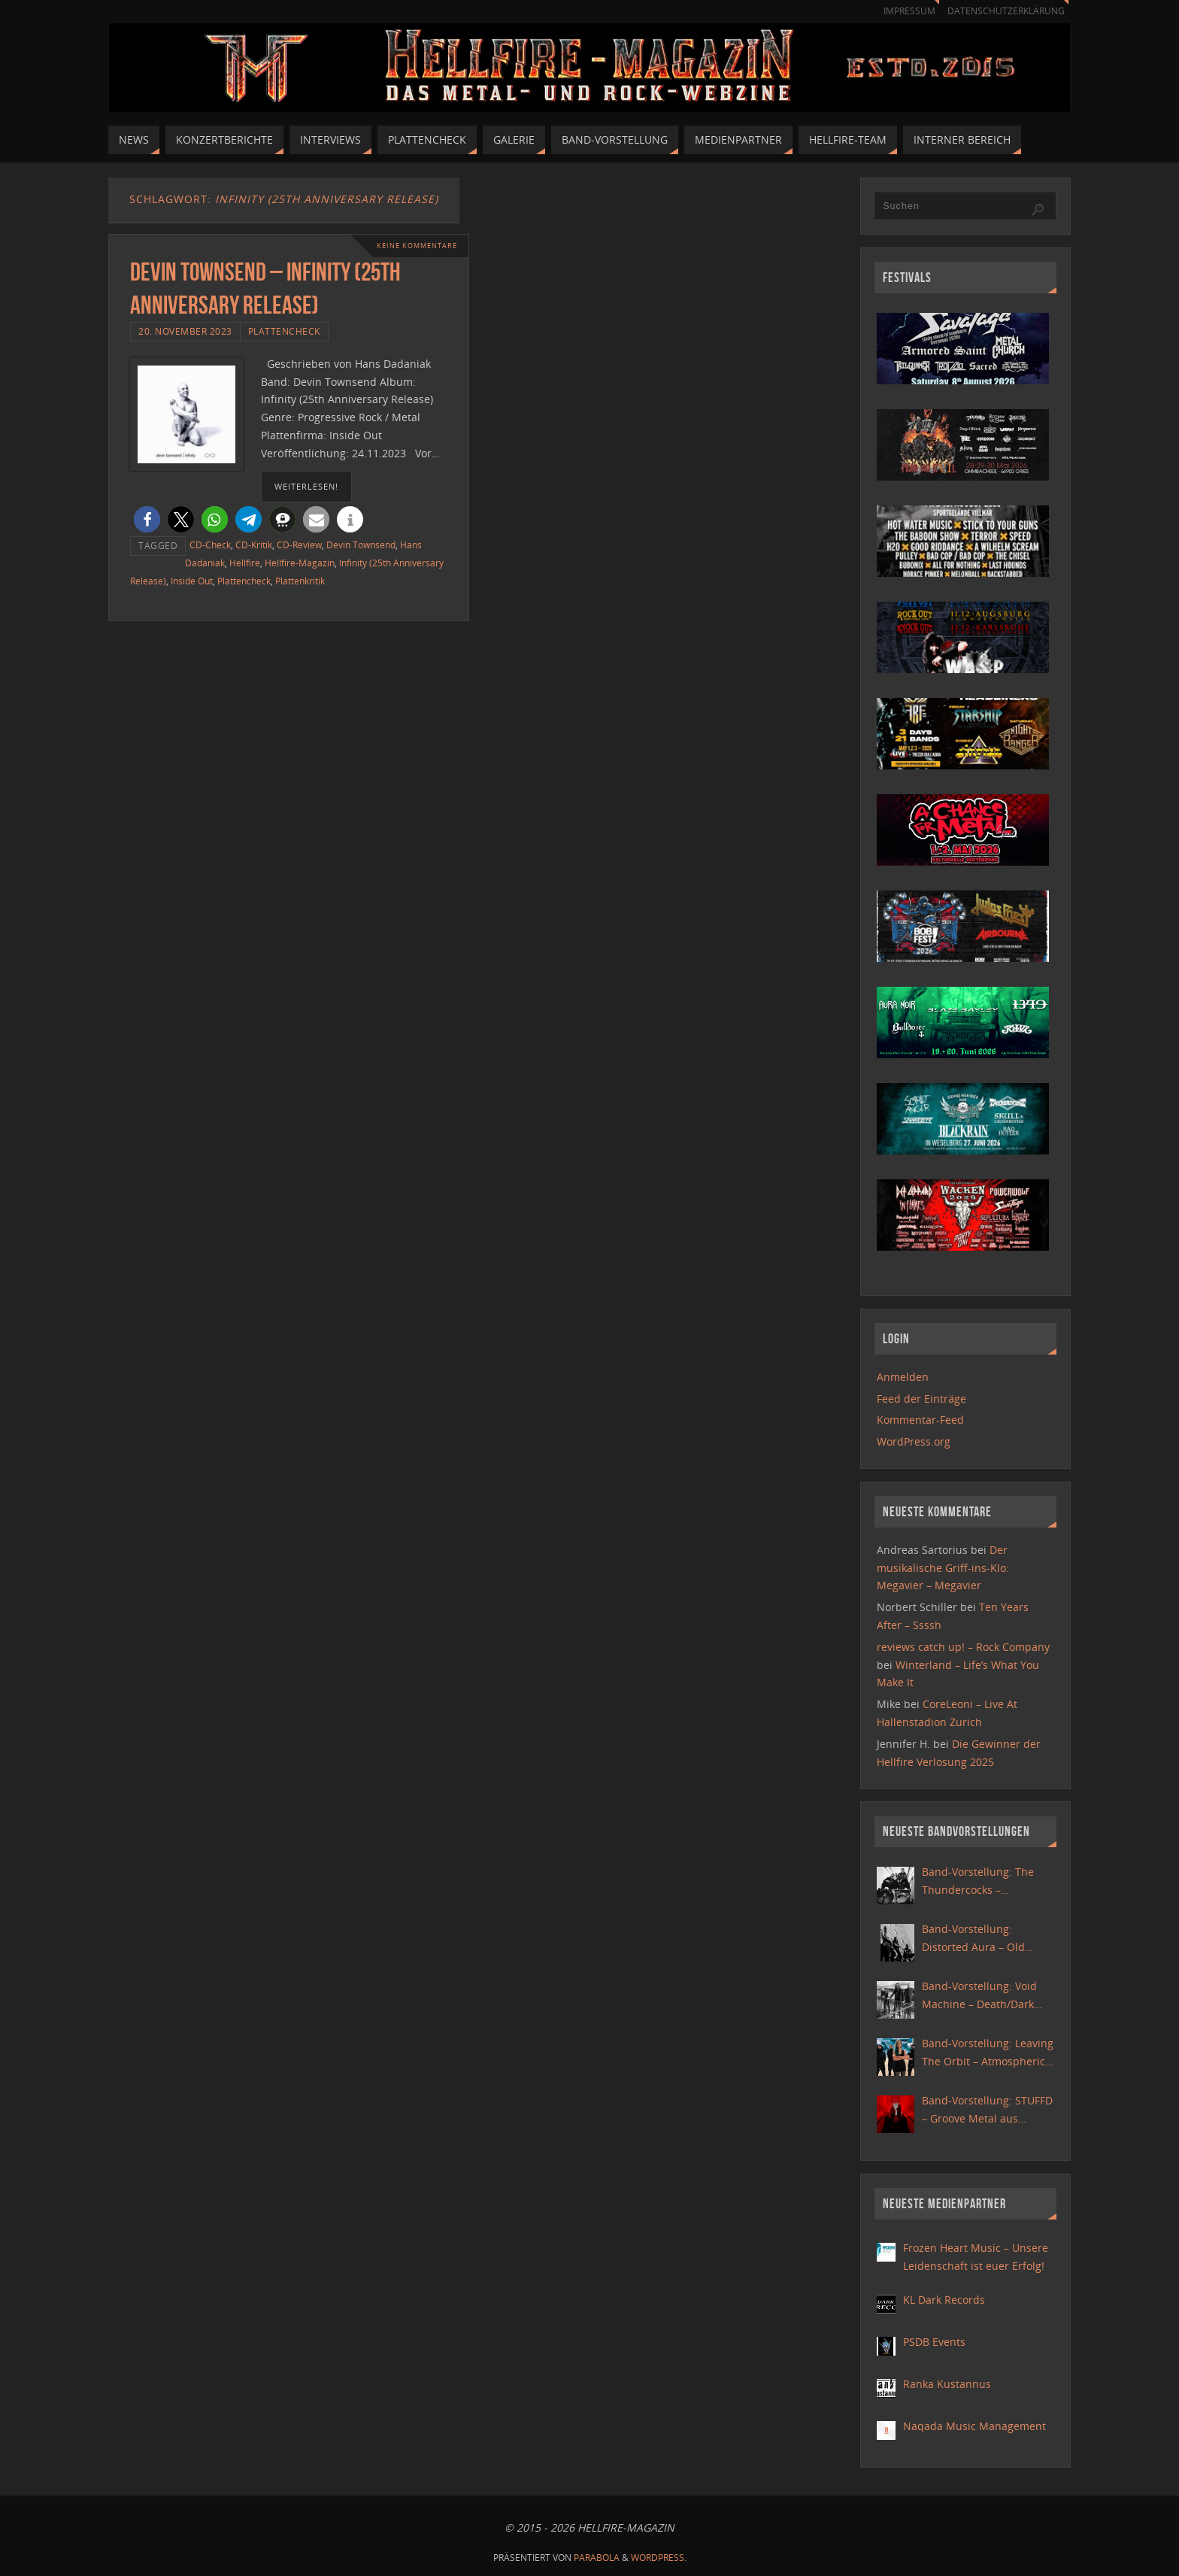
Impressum (902, 11)
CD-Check (210, 545)
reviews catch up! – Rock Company (963, 1647)
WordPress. (658, 2557)
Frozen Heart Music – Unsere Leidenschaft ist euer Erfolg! (975, 2257)
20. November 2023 (185, 331)
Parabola (597, 2557)
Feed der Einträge (921, 1398)
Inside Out (192, 581)
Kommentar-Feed (920, 1419)
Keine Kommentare (412, 245)
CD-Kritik (253, 545)
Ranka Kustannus (947, 2384)
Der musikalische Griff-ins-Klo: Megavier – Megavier (943, 1568)
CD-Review (299, 545)
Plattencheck (284, 331)
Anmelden (903, 1377)
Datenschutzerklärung (1003, 11)
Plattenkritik (300, 581)
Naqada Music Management (974, 2426)
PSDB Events (934, 2342)
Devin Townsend (361, 545)
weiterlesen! (306, 486)
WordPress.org (913, 1441)
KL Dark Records (944, 2299)
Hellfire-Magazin (300, 563)
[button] (147, 519)
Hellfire (244, 563)
